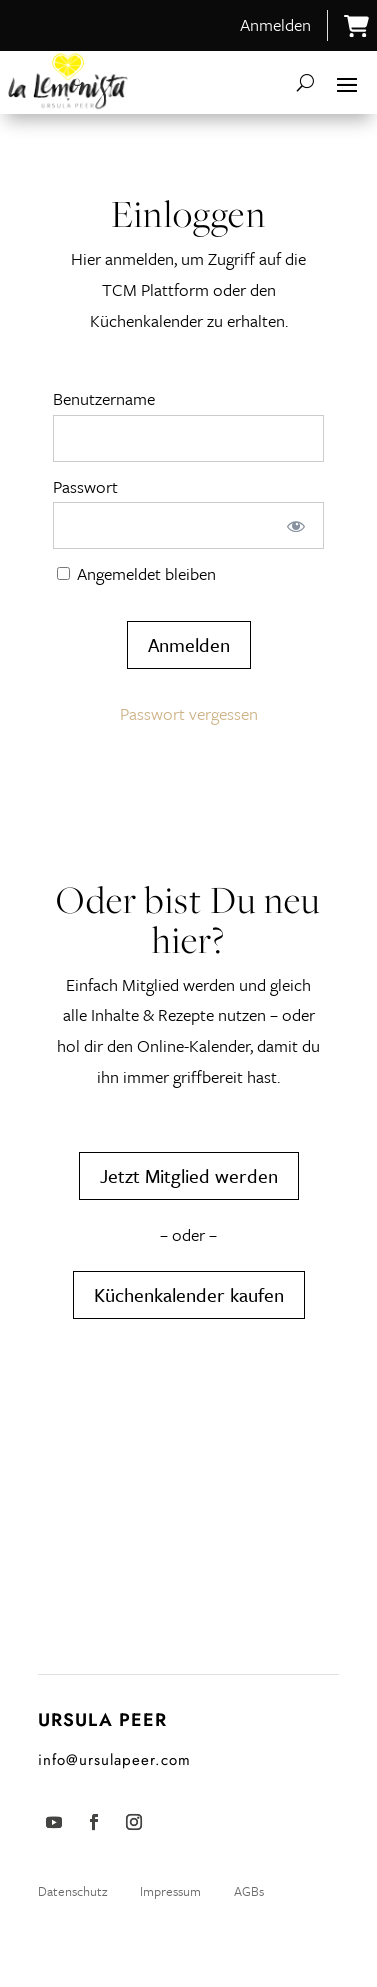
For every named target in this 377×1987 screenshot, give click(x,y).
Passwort (85, 486)
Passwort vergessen (189, 713)
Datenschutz (74, 1891)
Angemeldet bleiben (136, 573)
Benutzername (104, 398)
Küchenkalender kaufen (189, 1294)
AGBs (249, 1891)
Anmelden (275, 24)
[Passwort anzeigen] (295, 525)
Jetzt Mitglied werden (189, 1175)
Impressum (170, 1891)
